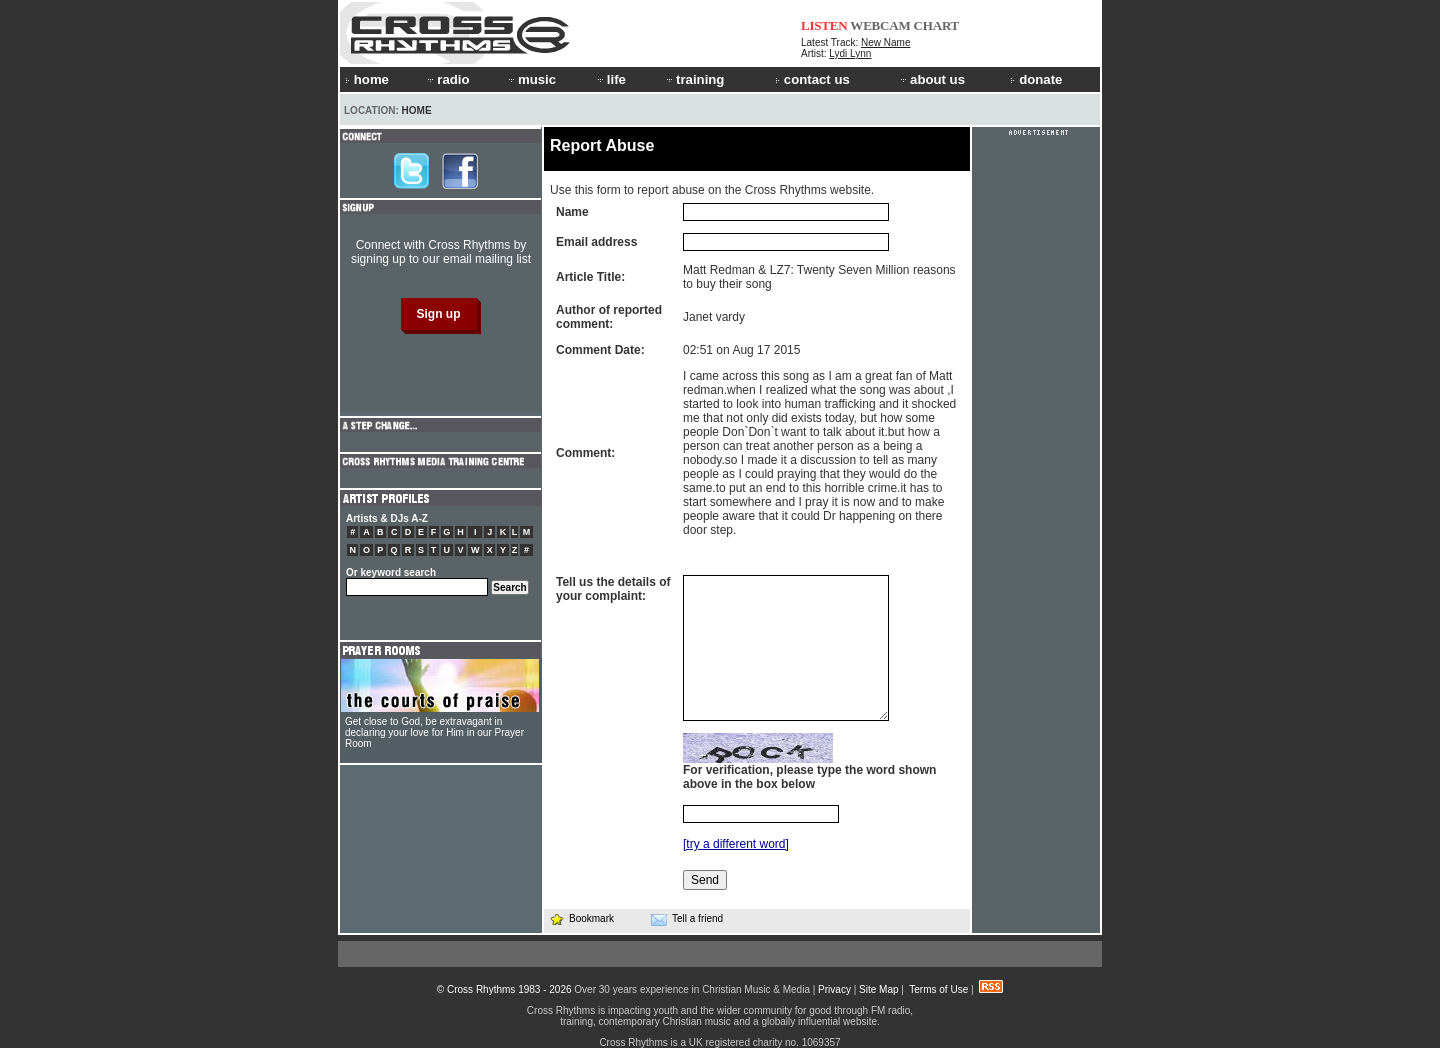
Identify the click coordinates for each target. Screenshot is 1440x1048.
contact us (812, 79)
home (367, 79)
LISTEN (824, 25)
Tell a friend (687, 919)
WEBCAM (880, 25)
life (610, 79)
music (531, 79)
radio (447, 79)
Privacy (834, 989)
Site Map (878, 989)
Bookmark (581, 918)
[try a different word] (736, 844)
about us (931, 79)
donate (1036, 79)
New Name (885, 42)
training (694, 79)
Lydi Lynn (850, 53)
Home (417, 110)
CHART (937, 25)
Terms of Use (938, 989)
